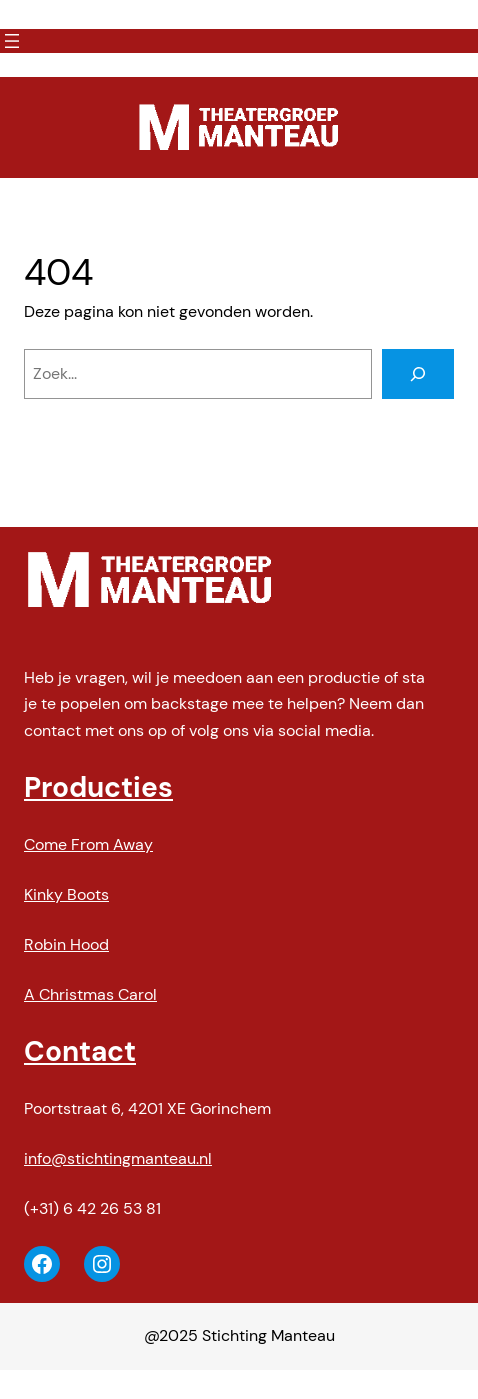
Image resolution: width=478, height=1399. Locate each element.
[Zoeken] (418, 374)
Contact (80, 1051)
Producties (98, 787)
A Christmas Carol (90, 994)
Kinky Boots (66, 894)
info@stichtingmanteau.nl (118, 1158)
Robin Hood (66, 944)
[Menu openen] (12, 41)
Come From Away (88, 844)
